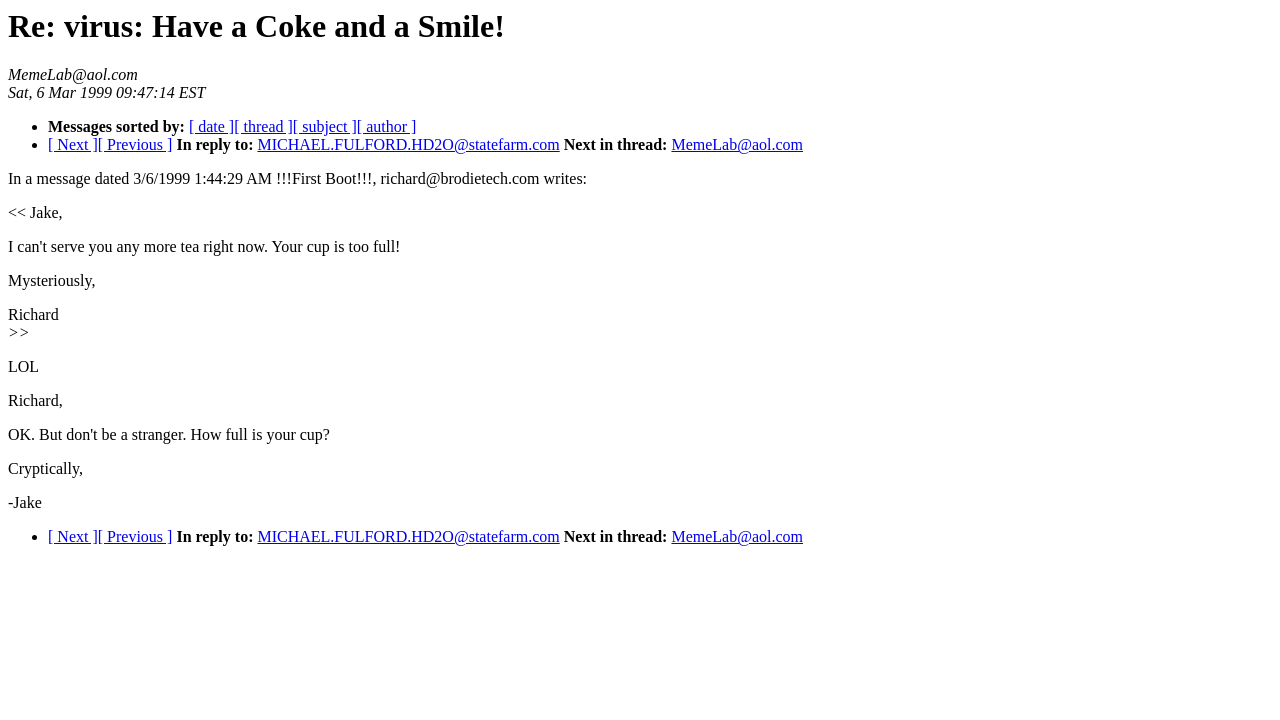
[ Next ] (73, 144)
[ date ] (211, 126)
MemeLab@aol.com (737, 144)
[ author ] (387, 126)
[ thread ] (263, 126)
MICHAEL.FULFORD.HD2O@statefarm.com (408, 144)
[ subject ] (325, 126)
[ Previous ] (135, 144)
